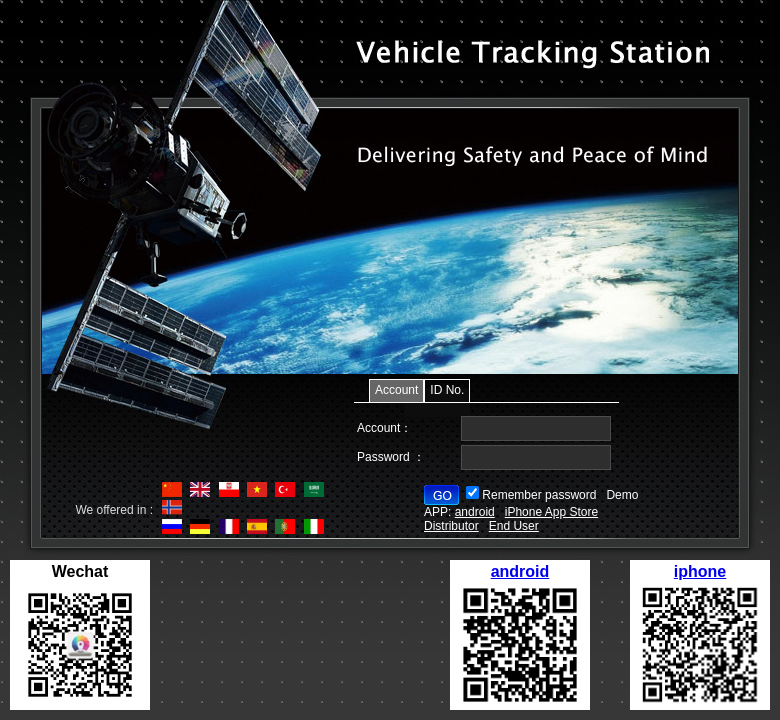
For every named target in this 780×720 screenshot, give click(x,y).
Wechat (80, 571)
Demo (622, 495)
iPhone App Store (551, 512)
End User (514, 526)
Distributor (451, 526)
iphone (700, 571)
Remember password (539, 495)
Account (396, 390)
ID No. (447, 390)
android (520, 571)
